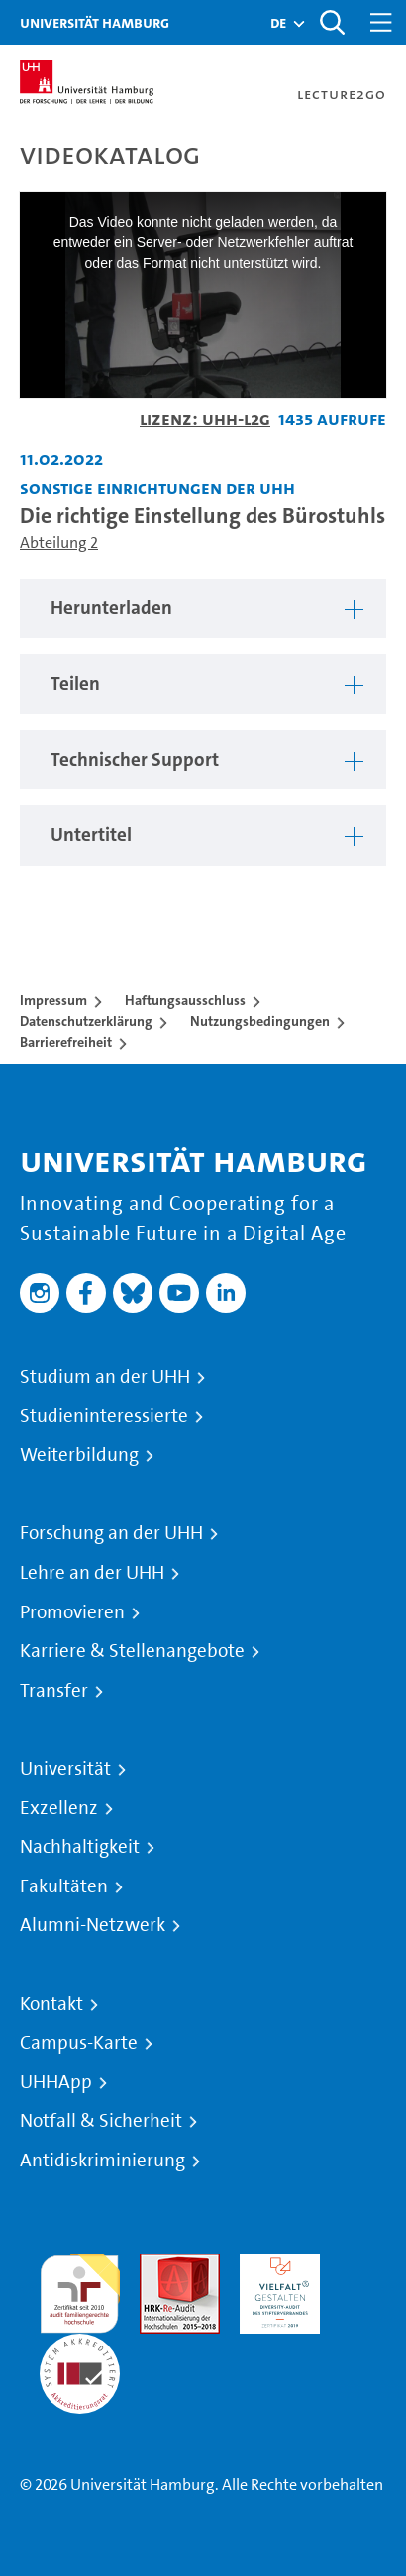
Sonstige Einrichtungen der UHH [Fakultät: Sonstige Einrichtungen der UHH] (157, 487)
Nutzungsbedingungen (260, 1021)
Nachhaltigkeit (80, 1847)
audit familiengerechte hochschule (80, 2288)
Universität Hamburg (94, 22)
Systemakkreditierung (80, 2345)
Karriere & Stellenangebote (132, 1651)
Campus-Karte (79, 2043)
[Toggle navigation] (381, 22)
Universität (65, 1769)
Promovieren (72, 1612)
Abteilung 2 (59, 542)
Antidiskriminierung (102, 2160)
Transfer (54, 1690)
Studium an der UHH (105, 1377)
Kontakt (51, 2004)
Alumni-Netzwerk (92, 1925)
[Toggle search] (331, 22)
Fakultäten (64, 1886)
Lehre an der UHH (92, 1573)
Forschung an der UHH (111, 1533)
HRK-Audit (275, 2264)
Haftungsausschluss (185, 1000)
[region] (203, 609)
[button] (278, 23)
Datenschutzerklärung (86, 1021)
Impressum (53, 1000)
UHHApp (56, 2082)
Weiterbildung (79, 1455)
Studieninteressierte (104, 1415)
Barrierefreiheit (66, 1042)
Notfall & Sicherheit (101, 2121)
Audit (158, 2264)
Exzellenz (59, 1808)
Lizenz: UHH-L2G (205, 419)
